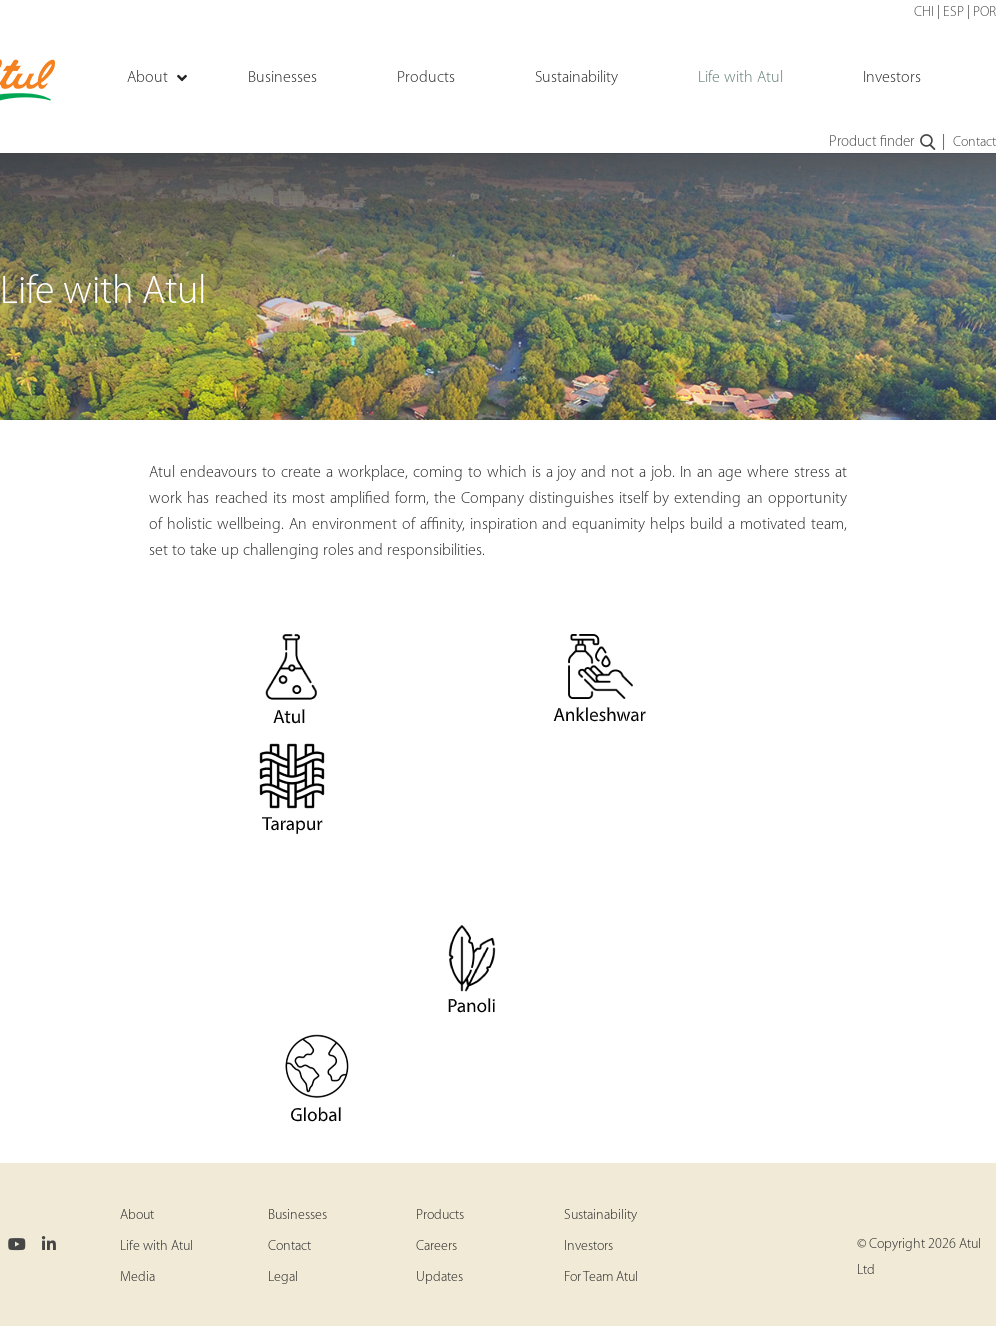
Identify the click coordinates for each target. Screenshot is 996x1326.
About (137, 1215)
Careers (436, 1246)
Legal (283, 1277)
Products (440, 1215)
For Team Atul (601, 1277)
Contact (974, 142)
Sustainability (600, 1215)
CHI (924, 12)
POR (984, 12)
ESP (953, 12)
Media (137, 1277)
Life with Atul (156, 1246)
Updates (439, 1277)
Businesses (297, 1215)
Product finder (883, 143)
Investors (588, 1246)
